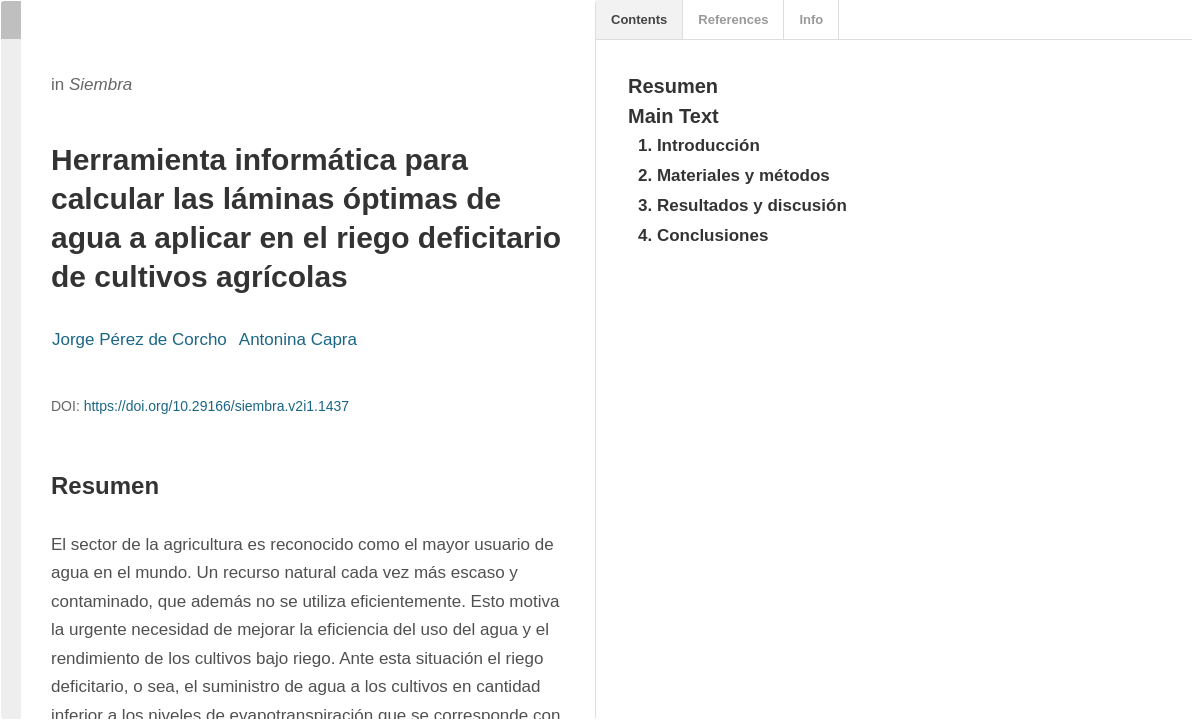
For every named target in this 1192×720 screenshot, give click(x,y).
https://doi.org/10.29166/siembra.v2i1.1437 (216, 406)
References (733, 19)
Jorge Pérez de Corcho (139, 339)
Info (811, 19)
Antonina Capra (298, 339)
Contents (639, 19)
